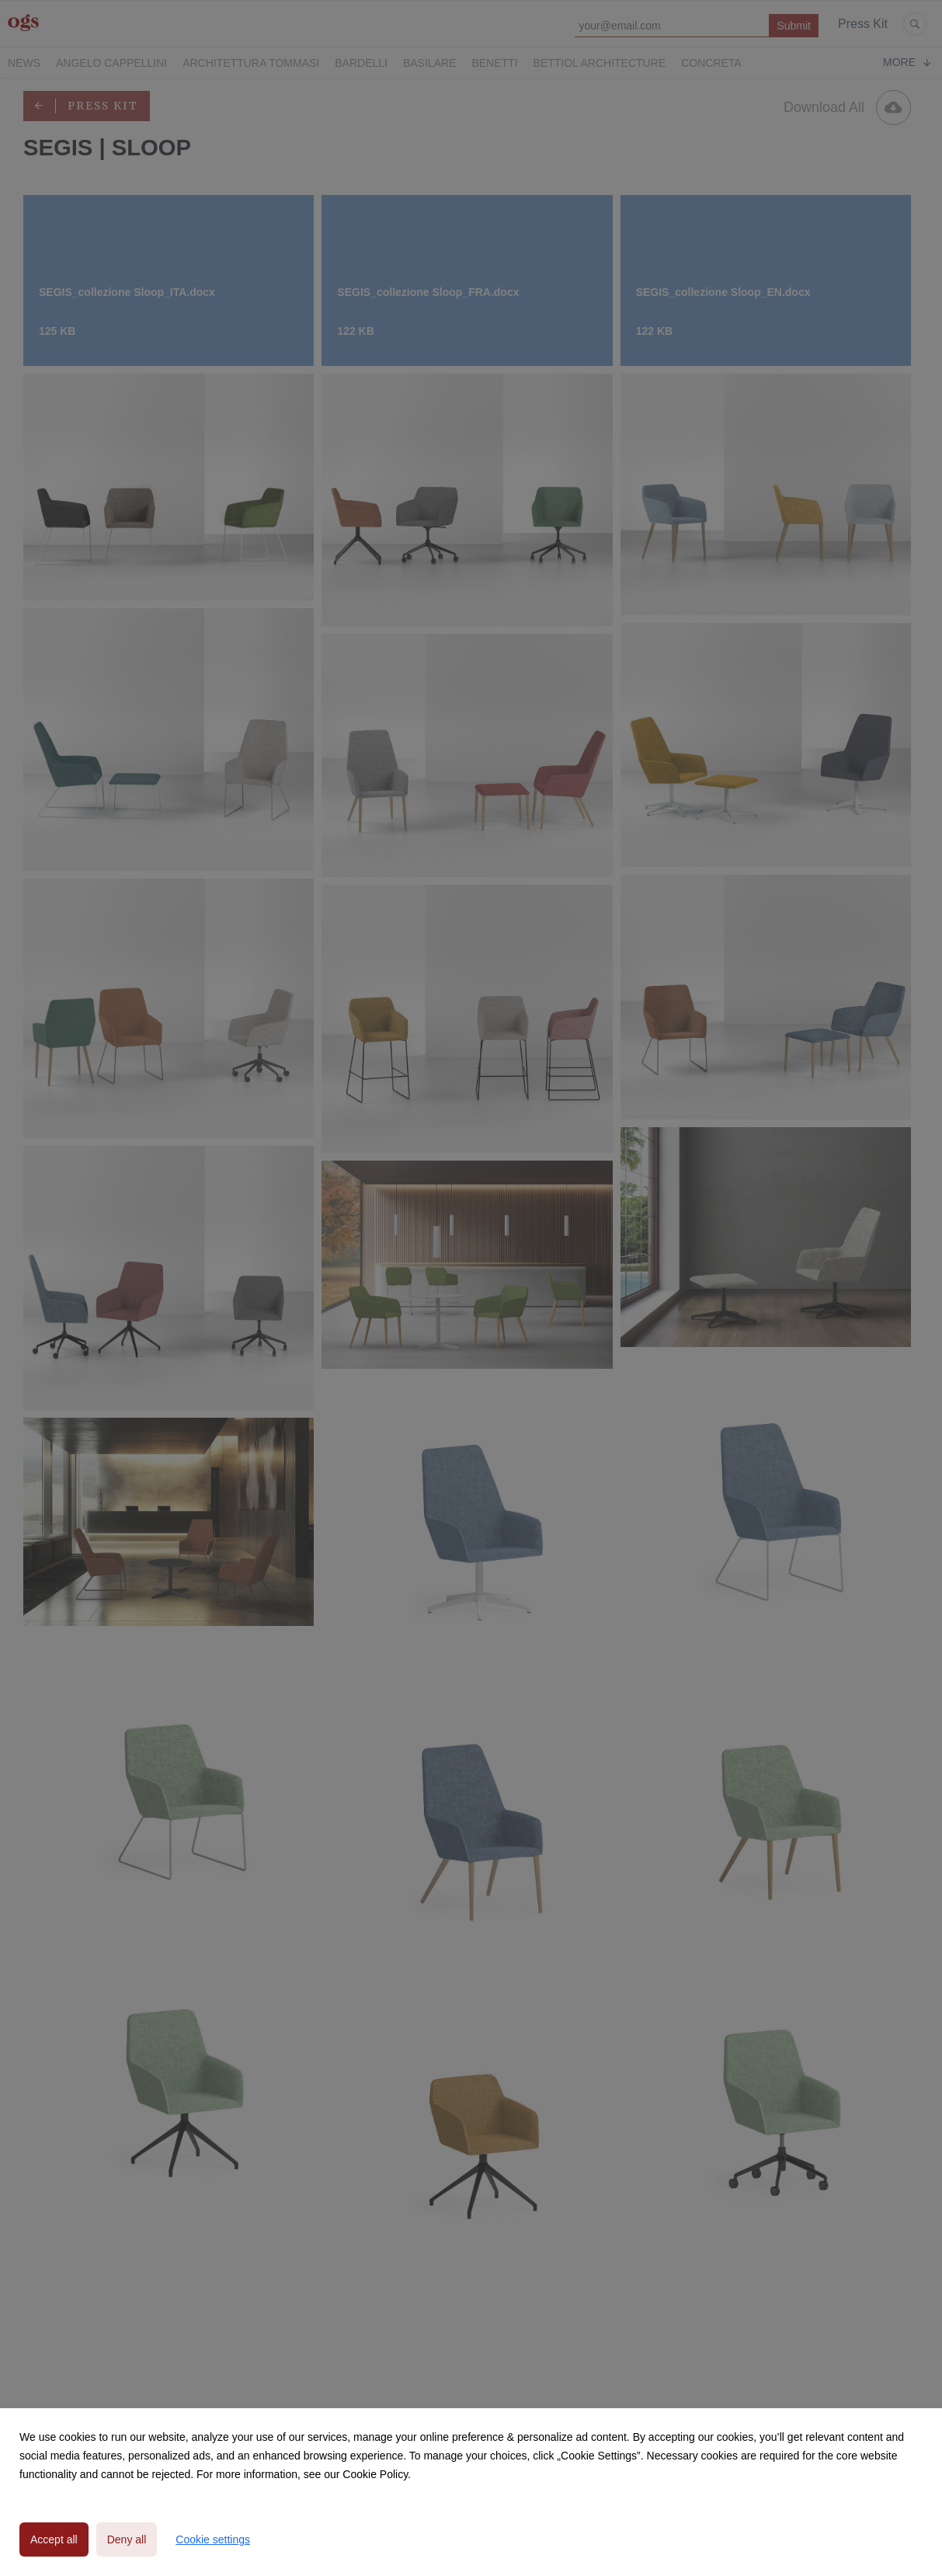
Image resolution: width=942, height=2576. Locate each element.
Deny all (127, 2539)
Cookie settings (213, 2539)
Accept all (54, 2539)
